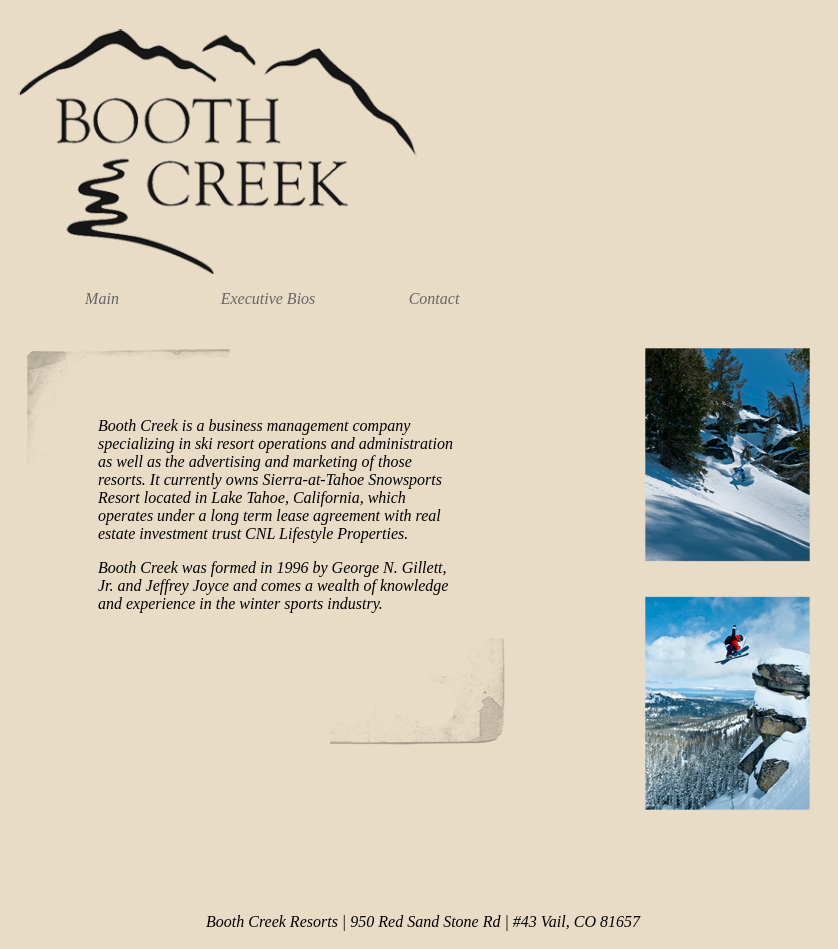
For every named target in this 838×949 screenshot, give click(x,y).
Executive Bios (268, 298)
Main (102, 298)
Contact (434, 298)
